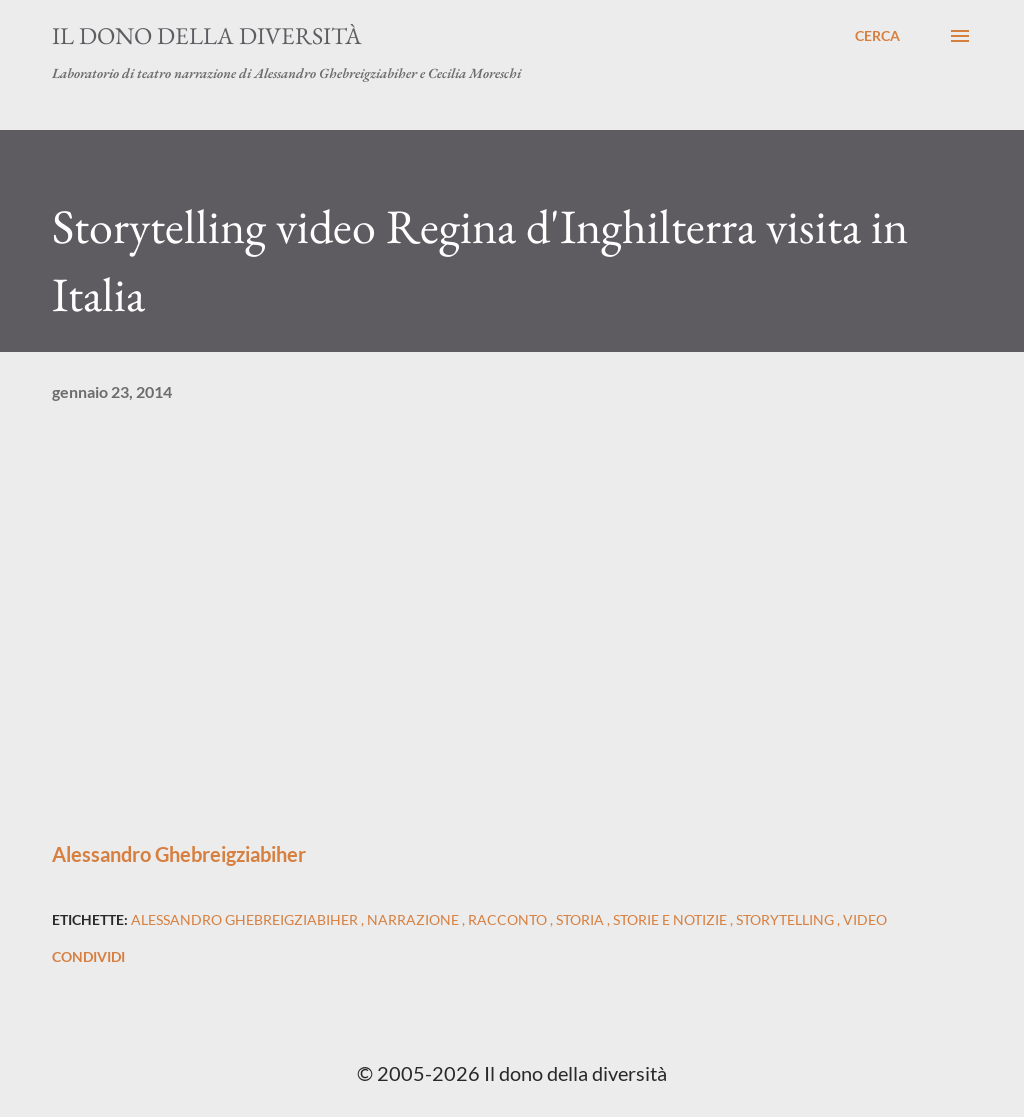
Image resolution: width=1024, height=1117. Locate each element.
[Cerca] (877, 36)
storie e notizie (671, 919)
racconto (509, 919)
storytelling (786, 919)
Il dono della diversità (207, 35)
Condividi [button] (88, 956)
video (865, 919)
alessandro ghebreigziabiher (246, 919)
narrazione (414, 919)
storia (581, 919)
